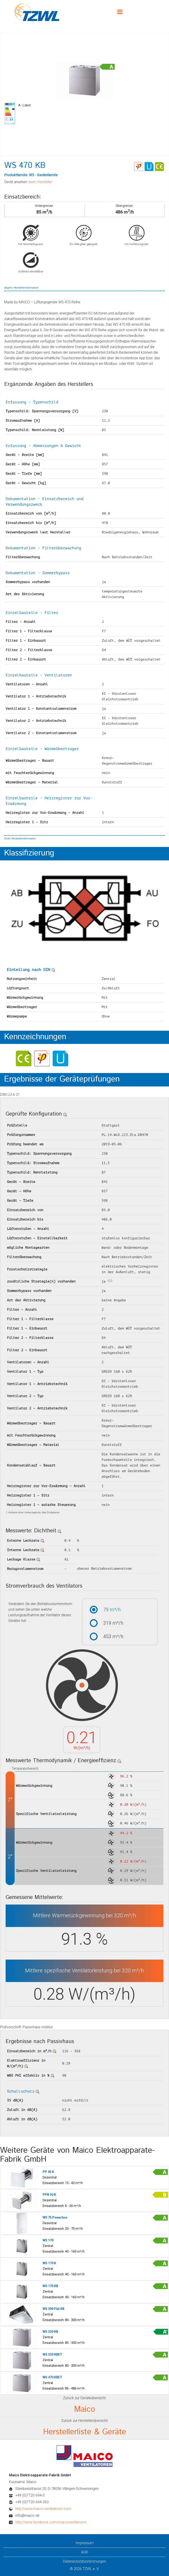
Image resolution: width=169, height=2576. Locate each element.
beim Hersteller (40, 182)
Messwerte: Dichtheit (33, 1531)
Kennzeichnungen (37, 1037)
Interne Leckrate (25, 1550)
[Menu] (120, 12)
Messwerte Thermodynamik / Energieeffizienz (63, 1760)
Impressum (85, 2543)
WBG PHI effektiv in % (30, 2076)
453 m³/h (113, 1636)
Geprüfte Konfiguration (36, 1114)
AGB (84, 2552)
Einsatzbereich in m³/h (31, 2051)
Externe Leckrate (25, 1541)
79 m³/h (112, 1609)
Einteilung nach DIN (31, 970)
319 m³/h (113, 1623)
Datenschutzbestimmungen (84, 2561)
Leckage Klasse (23, 1559)
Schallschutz (23, 2091)
